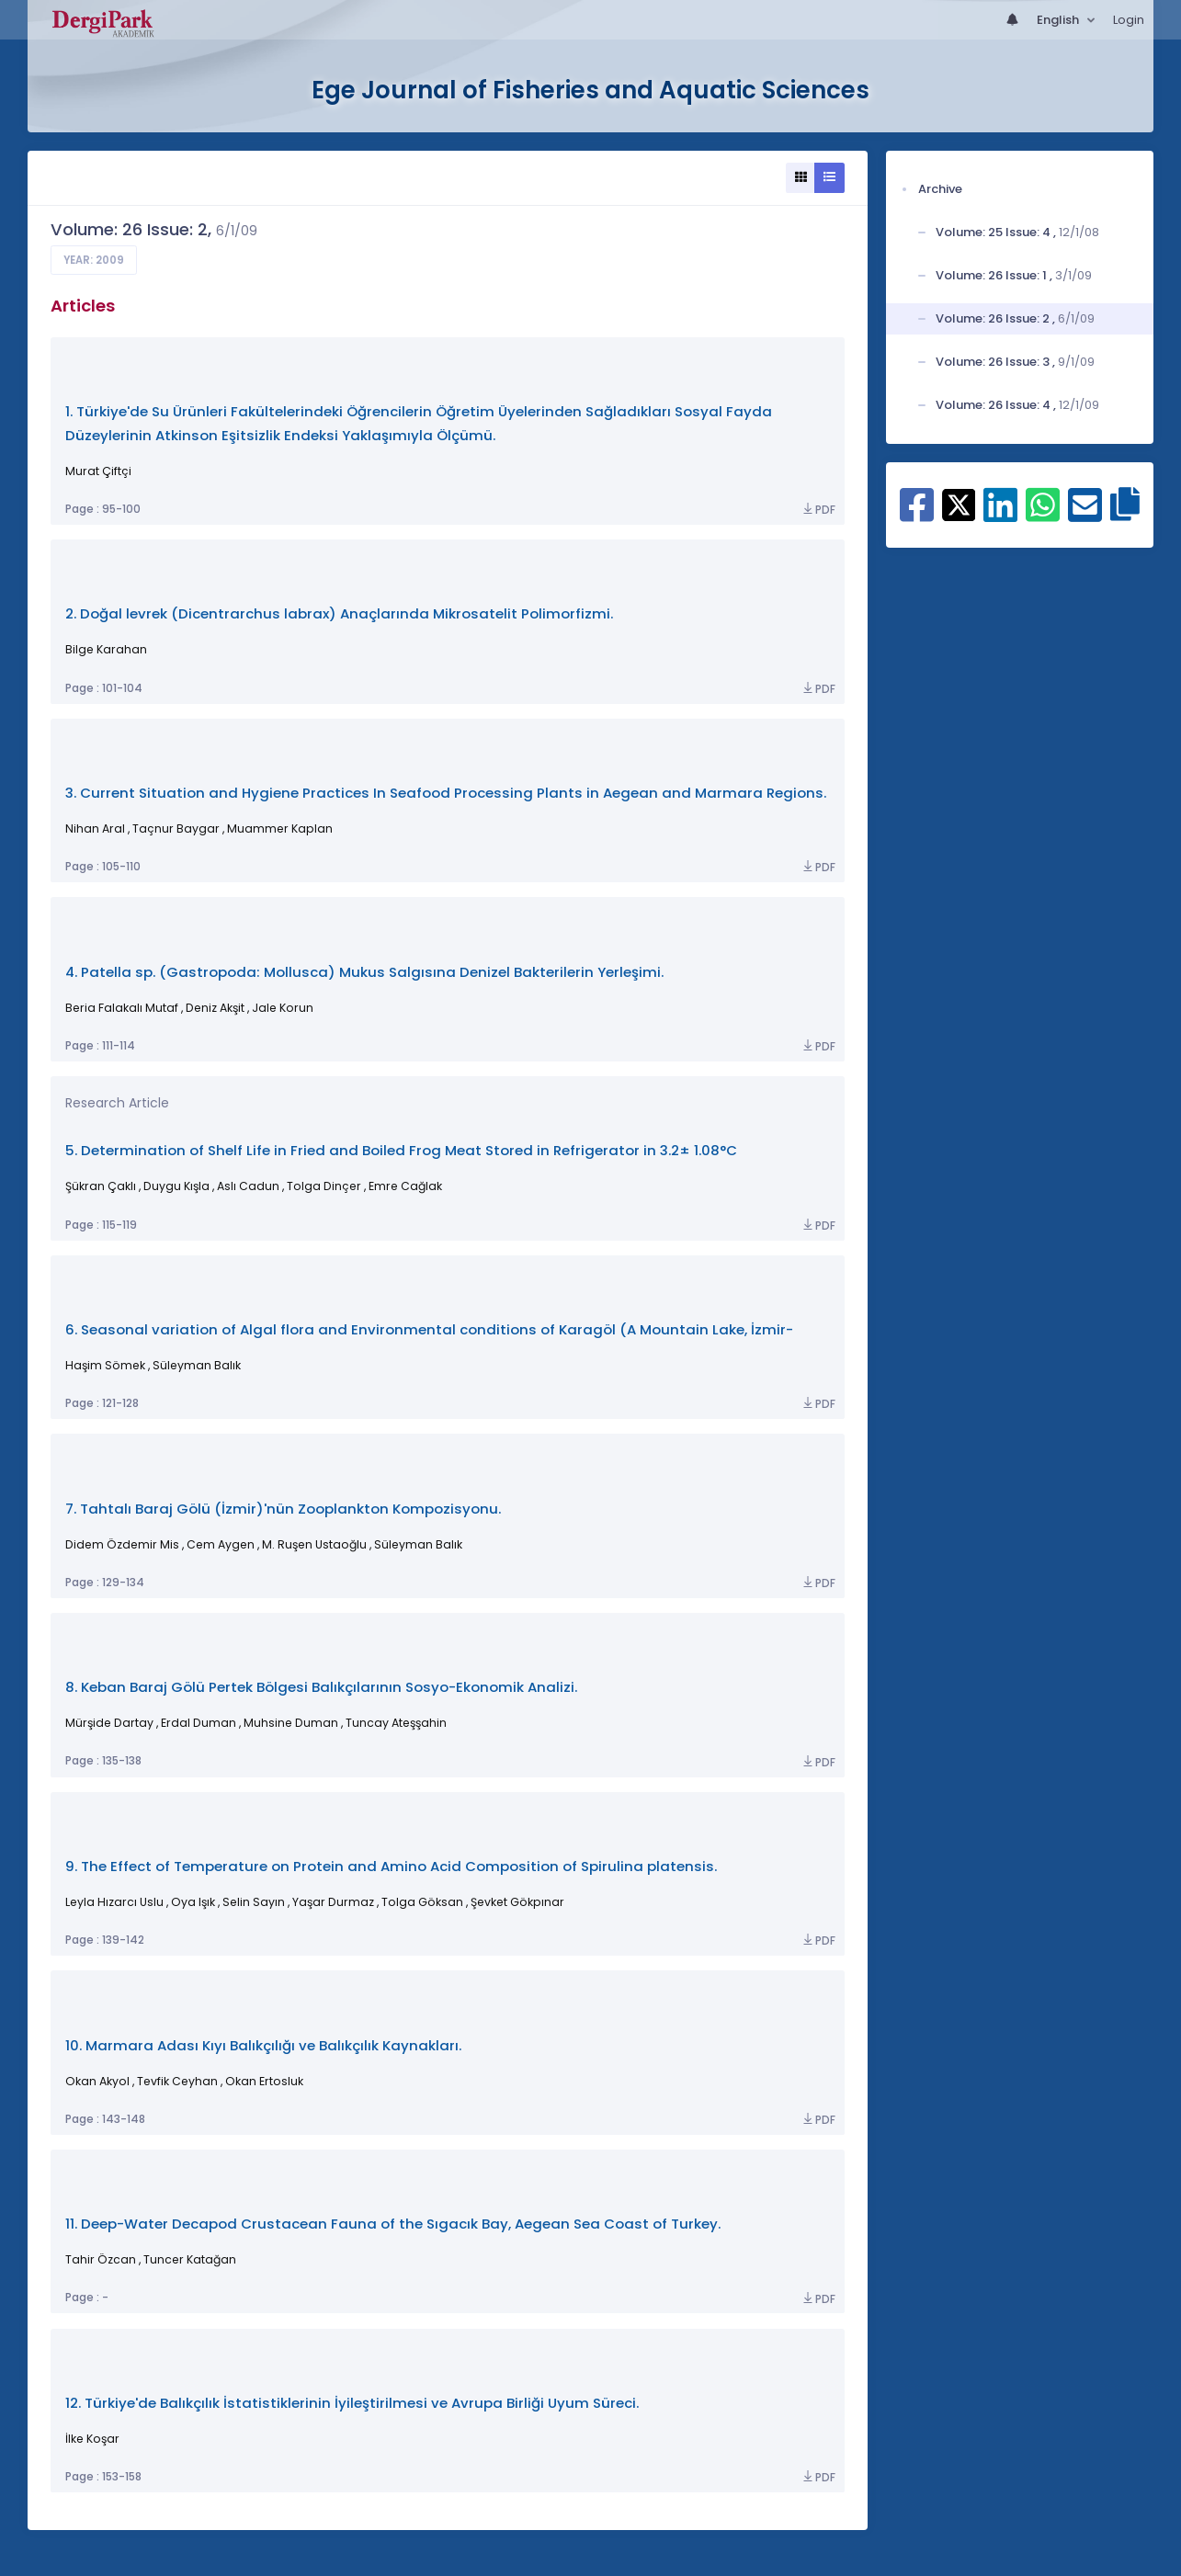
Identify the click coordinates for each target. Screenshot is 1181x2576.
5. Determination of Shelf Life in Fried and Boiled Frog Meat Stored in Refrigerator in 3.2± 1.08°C (401, 1150)
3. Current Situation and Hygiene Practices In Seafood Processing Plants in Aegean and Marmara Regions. (445, 792)
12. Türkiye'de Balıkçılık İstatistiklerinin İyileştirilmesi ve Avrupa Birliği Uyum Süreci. (352, 2402)
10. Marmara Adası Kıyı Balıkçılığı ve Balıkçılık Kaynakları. (263, 2045)
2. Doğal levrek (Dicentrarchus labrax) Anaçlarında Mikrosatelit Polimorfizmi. (339, 613)
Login (1128, 19)
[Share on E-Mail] (1085, 514)
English (1059, 19)
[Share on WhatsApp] (1043, 514)
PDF (818, 509)
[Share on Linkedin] (1000, 514)
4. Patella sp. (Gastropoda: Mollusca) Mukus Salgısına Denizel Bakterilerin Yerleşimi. (364, 972)
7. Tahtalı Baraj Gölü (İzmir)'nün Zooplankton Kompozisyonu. (283, 1508)
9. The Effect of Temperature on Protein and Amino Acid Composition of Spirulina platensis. (391, 1866)
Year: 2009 (93, 260)
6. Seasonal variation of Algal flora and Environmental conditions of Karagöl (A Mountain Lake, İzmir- (429, 1329)
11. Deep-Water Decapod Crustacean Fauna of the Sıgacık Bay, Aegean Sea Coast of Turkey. (393, 2223)
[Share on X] (959, 503)
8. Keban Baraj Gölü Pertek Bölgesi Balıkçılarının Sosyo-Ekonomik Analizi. (321, 1687)
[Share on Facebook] (917, 514)
